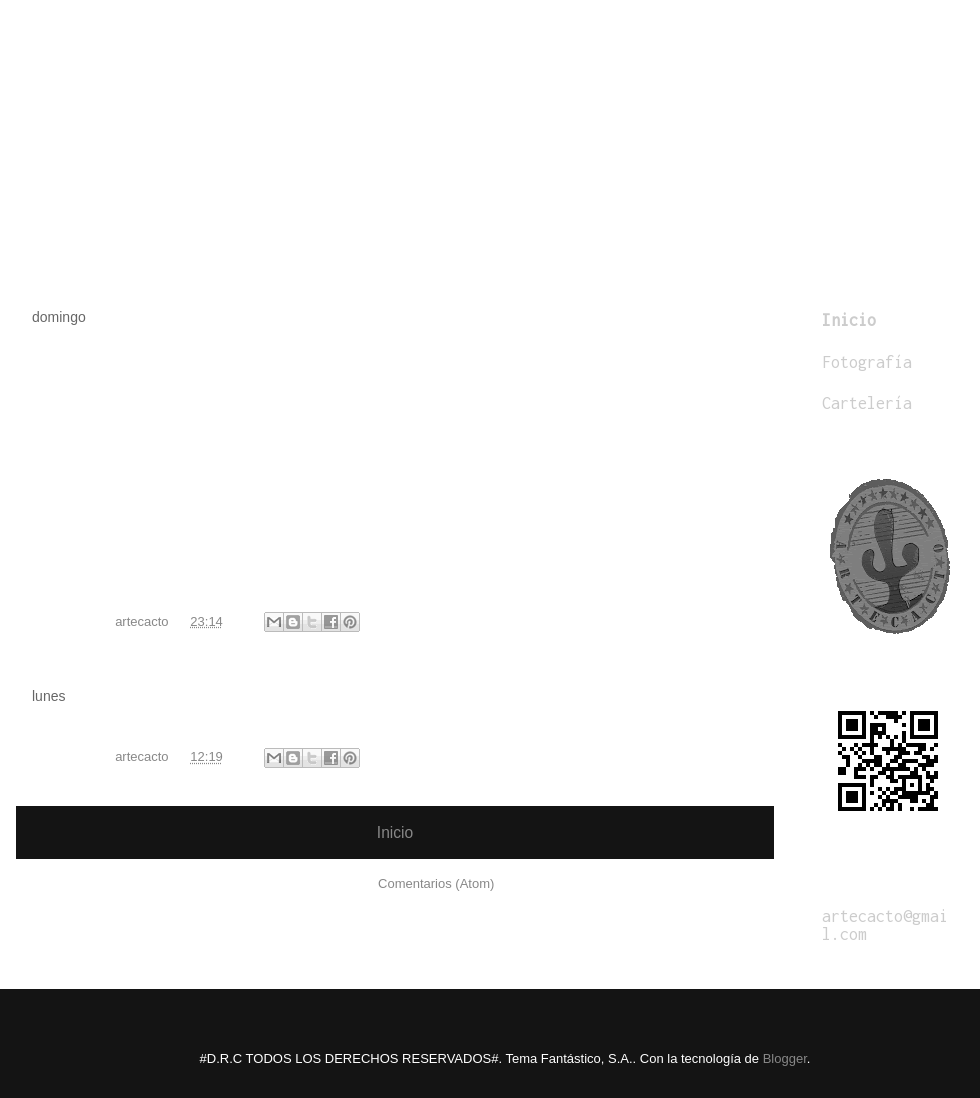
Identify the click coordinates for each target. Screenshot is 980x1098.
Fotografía (867, 362)
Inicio (395, 832)
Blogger (785, 1058)
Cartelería (867, 403)
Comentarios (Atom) (436, 883)
